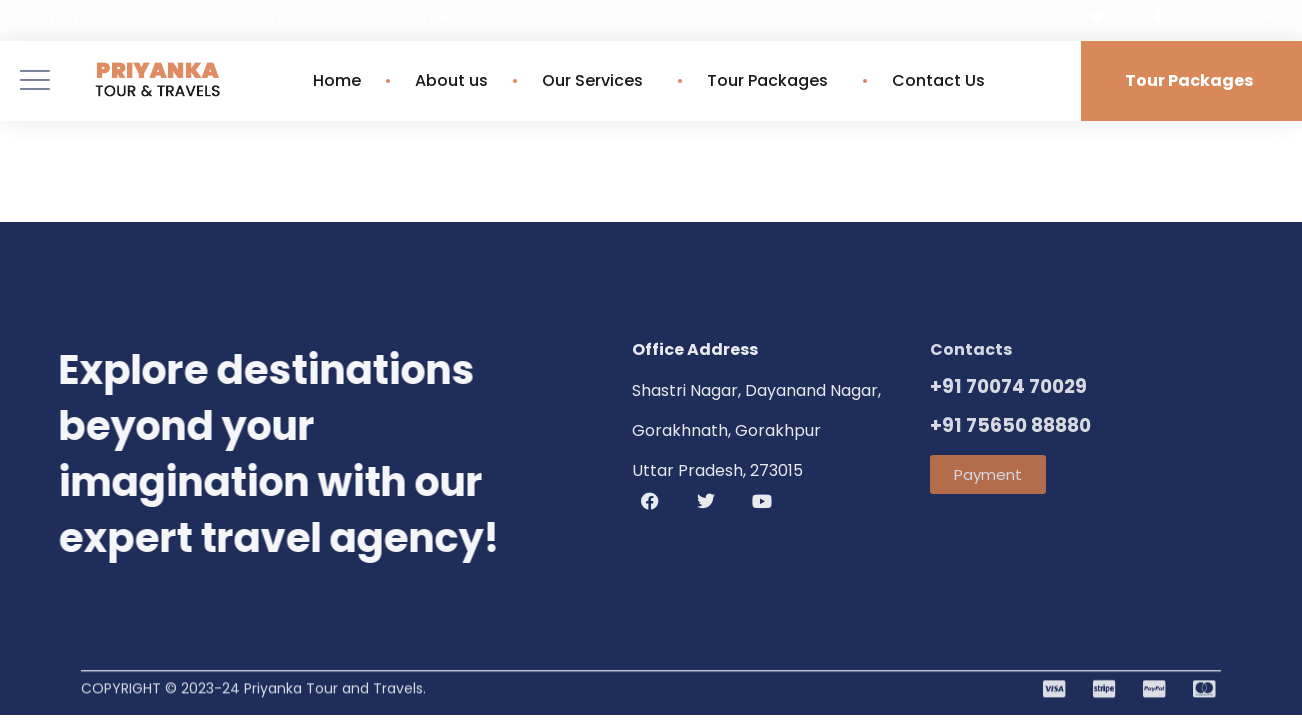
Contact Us (938, 81)
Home (337, 81)
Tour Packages (772, 81)
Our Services (597, 81)
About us (451, 81)
